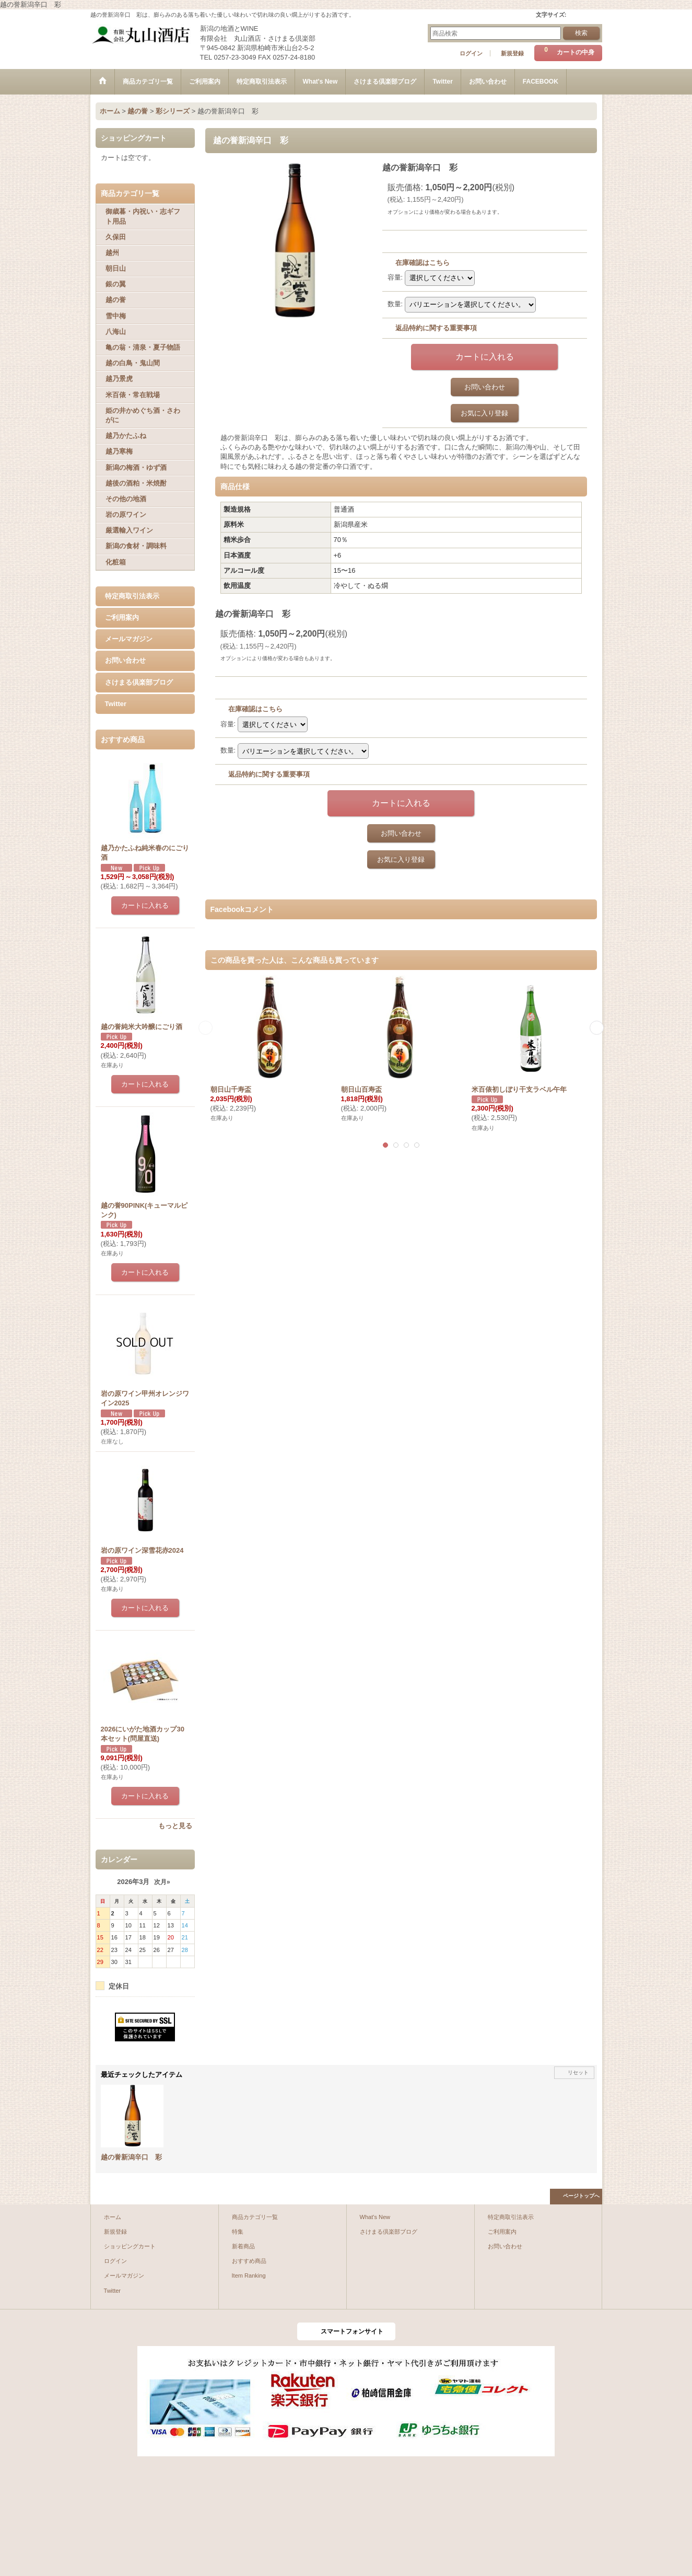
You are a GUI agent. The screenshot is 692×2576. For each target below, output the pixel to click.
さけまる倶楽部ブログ (139, 682)
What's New (375, 2217)
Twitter (116, 704)
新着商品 (243, 2246)
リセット (578, 2072)
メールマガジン (129, 639)
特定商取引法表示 (132, 596)
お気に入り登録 (484, 413)
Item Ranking (249, 2275)
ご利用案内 (122, 617)
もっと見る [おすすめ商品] (175, 1826)
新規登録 (512, 53)
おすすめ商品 (249, 2261)
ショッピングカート (130, 2246)
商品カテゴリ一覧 (255, 2217)
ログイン (471, 53)
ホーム (112, 2217)
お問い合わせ (125, 660)
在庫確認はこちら (422, 263)
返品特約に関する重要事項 (436, 328)
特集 (237, 2231)
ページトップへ (581, 2196)
